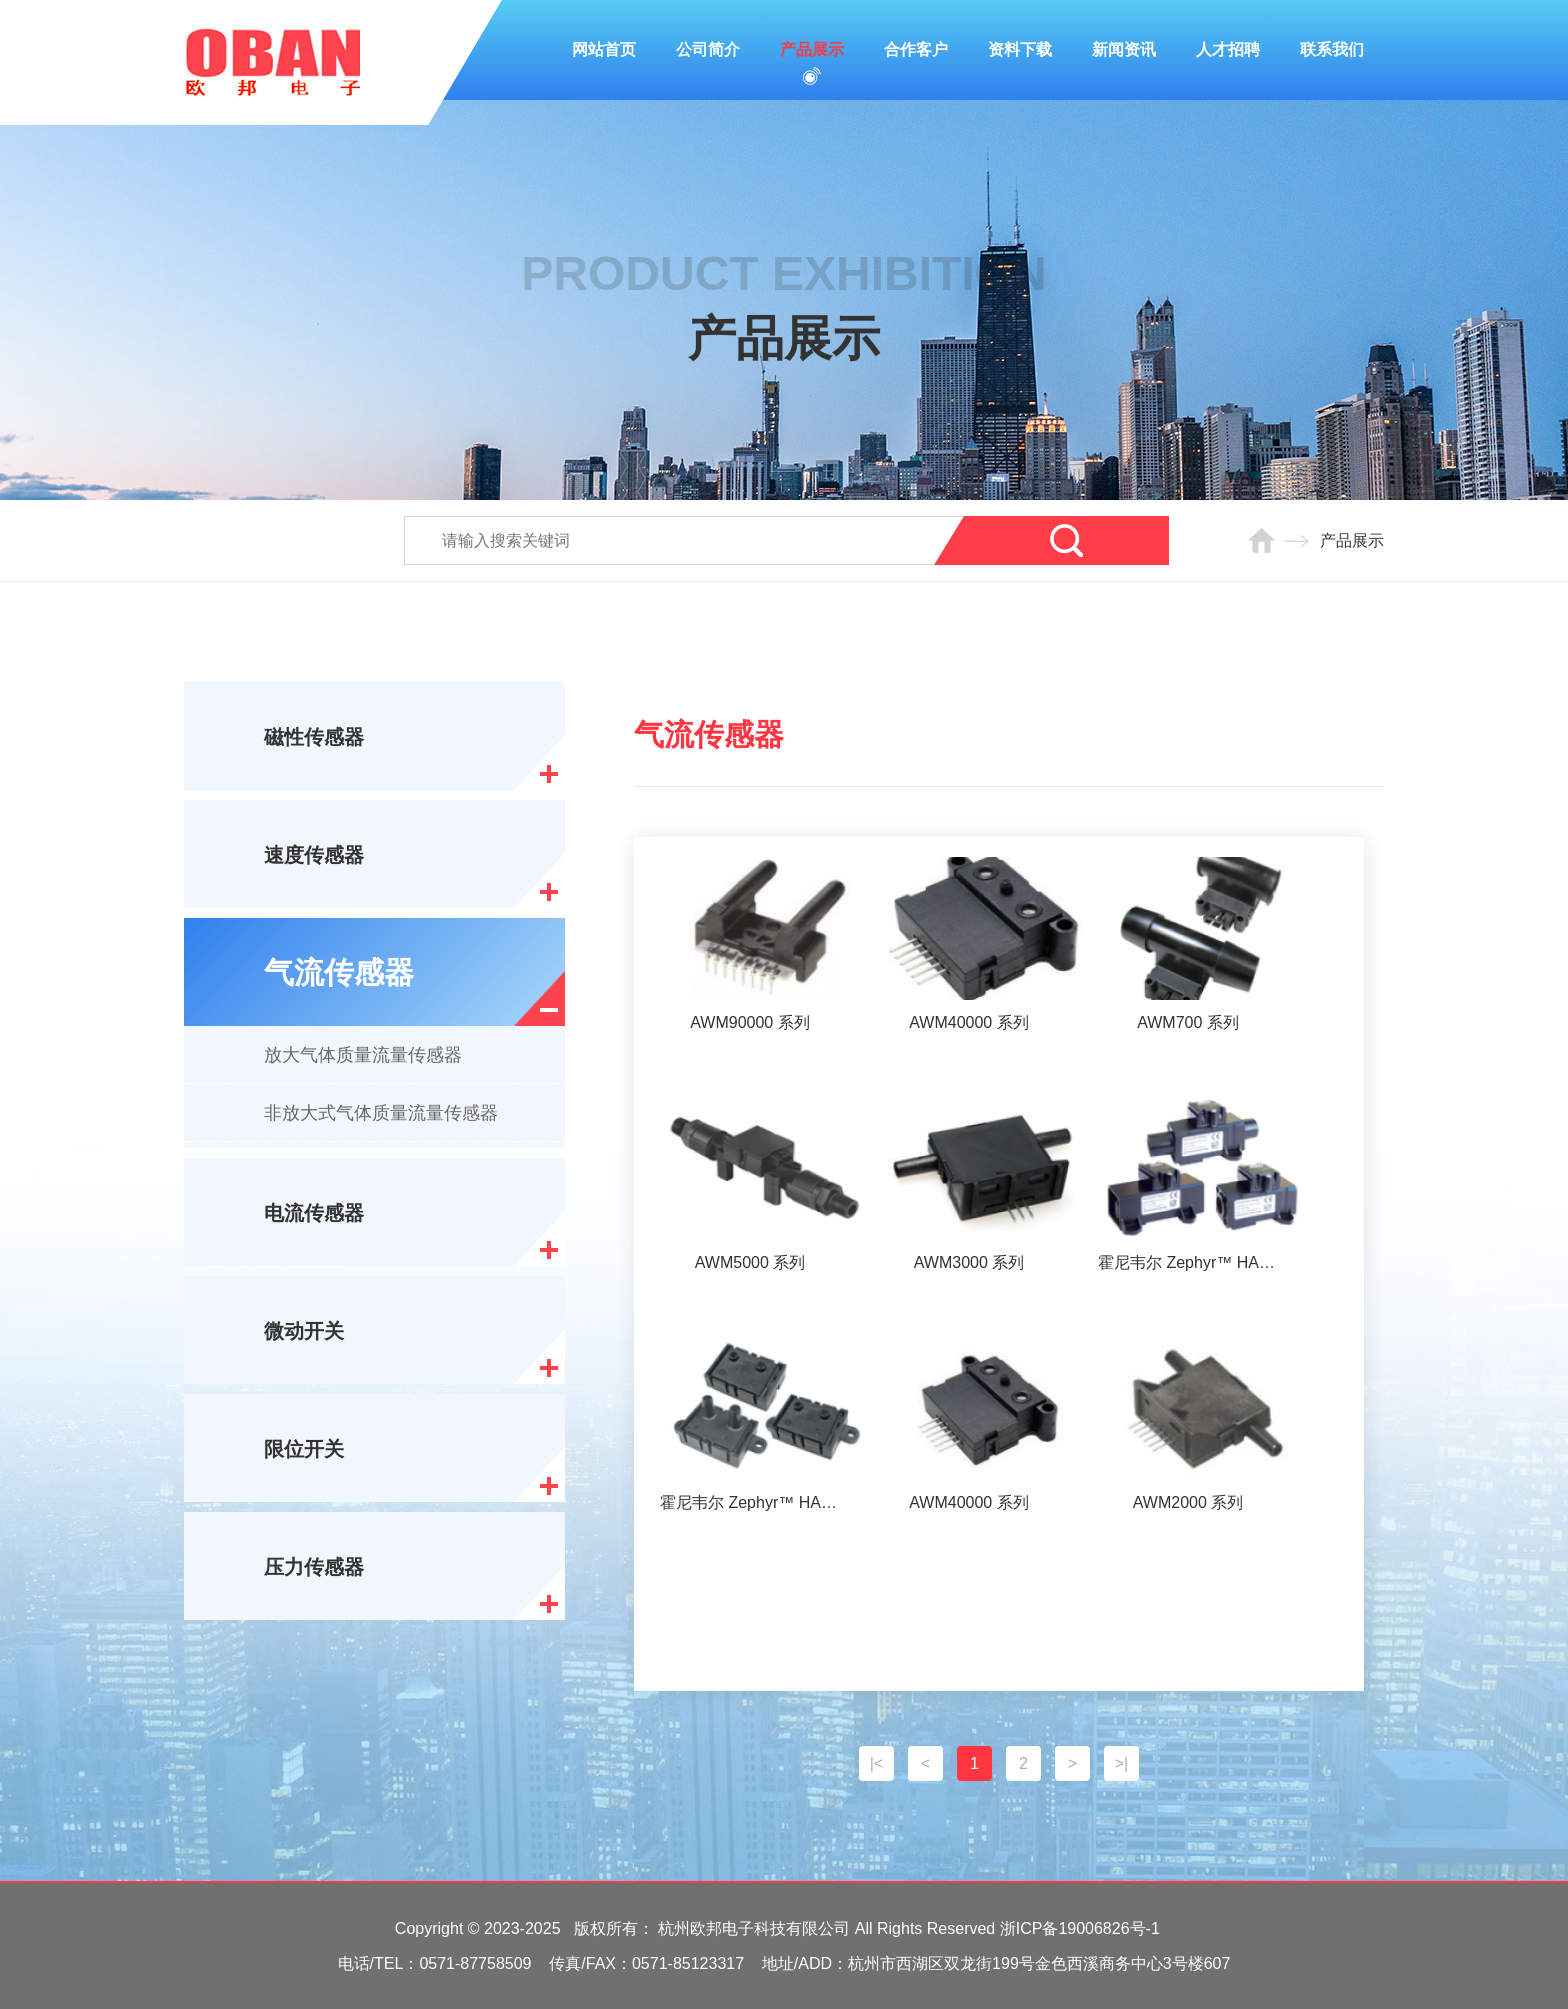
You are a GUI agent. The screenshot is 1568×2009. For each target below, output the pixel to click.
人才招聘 (1228, 49)
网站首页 (604, 49)
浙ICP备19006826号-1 (1080, 1928)
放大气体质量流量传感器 (363, 1055)
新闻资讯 (1124, 49)
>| (1122, 1763)
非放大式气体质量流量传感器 (381, 1113)
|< (877, 1763)
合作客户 (916, 49)
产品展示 (812, 49)
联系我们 (1332, 49)
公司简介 (708, 49)
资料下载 (1020, 49)
